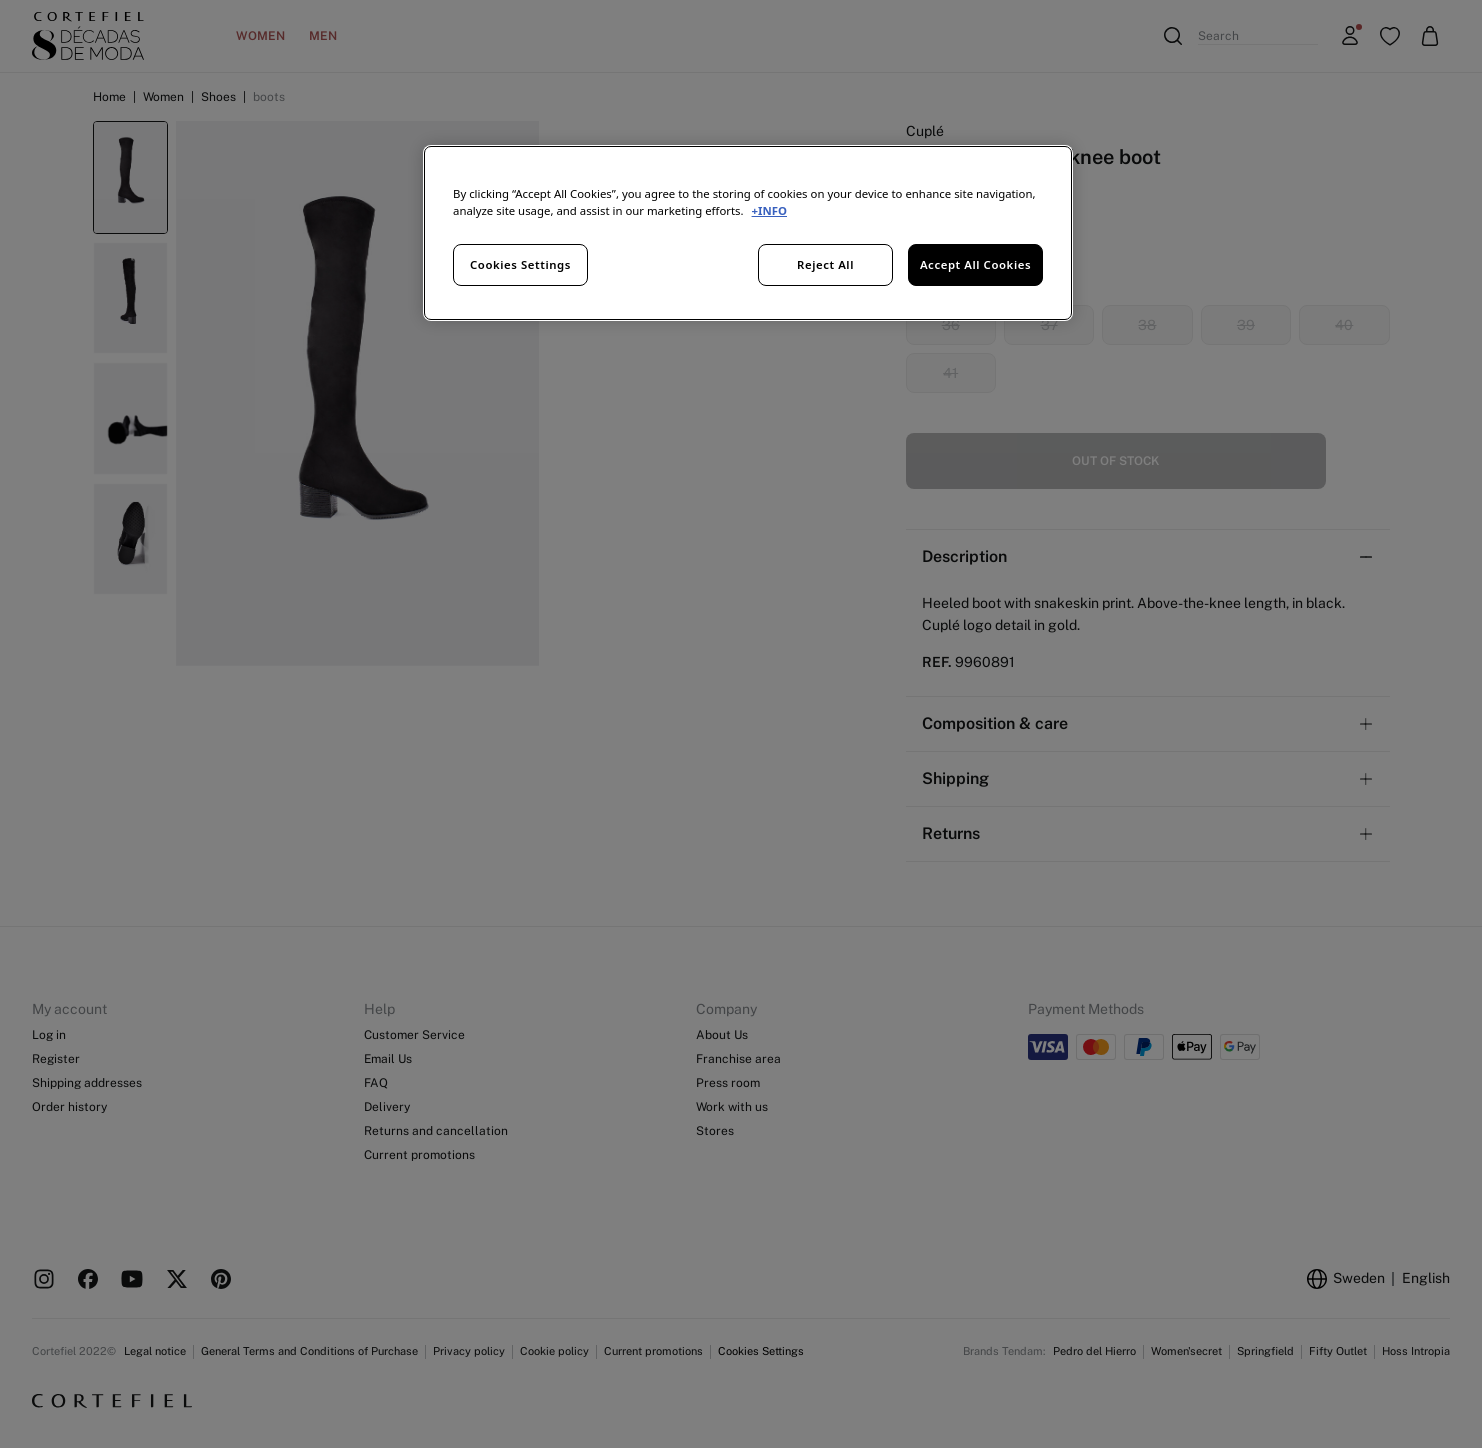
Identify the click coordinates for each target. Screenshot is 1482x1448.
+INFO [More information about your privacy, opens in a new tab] (769, 210)
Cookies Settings (520, 264)
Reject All (825, 264)
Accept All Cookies (975, 264)
